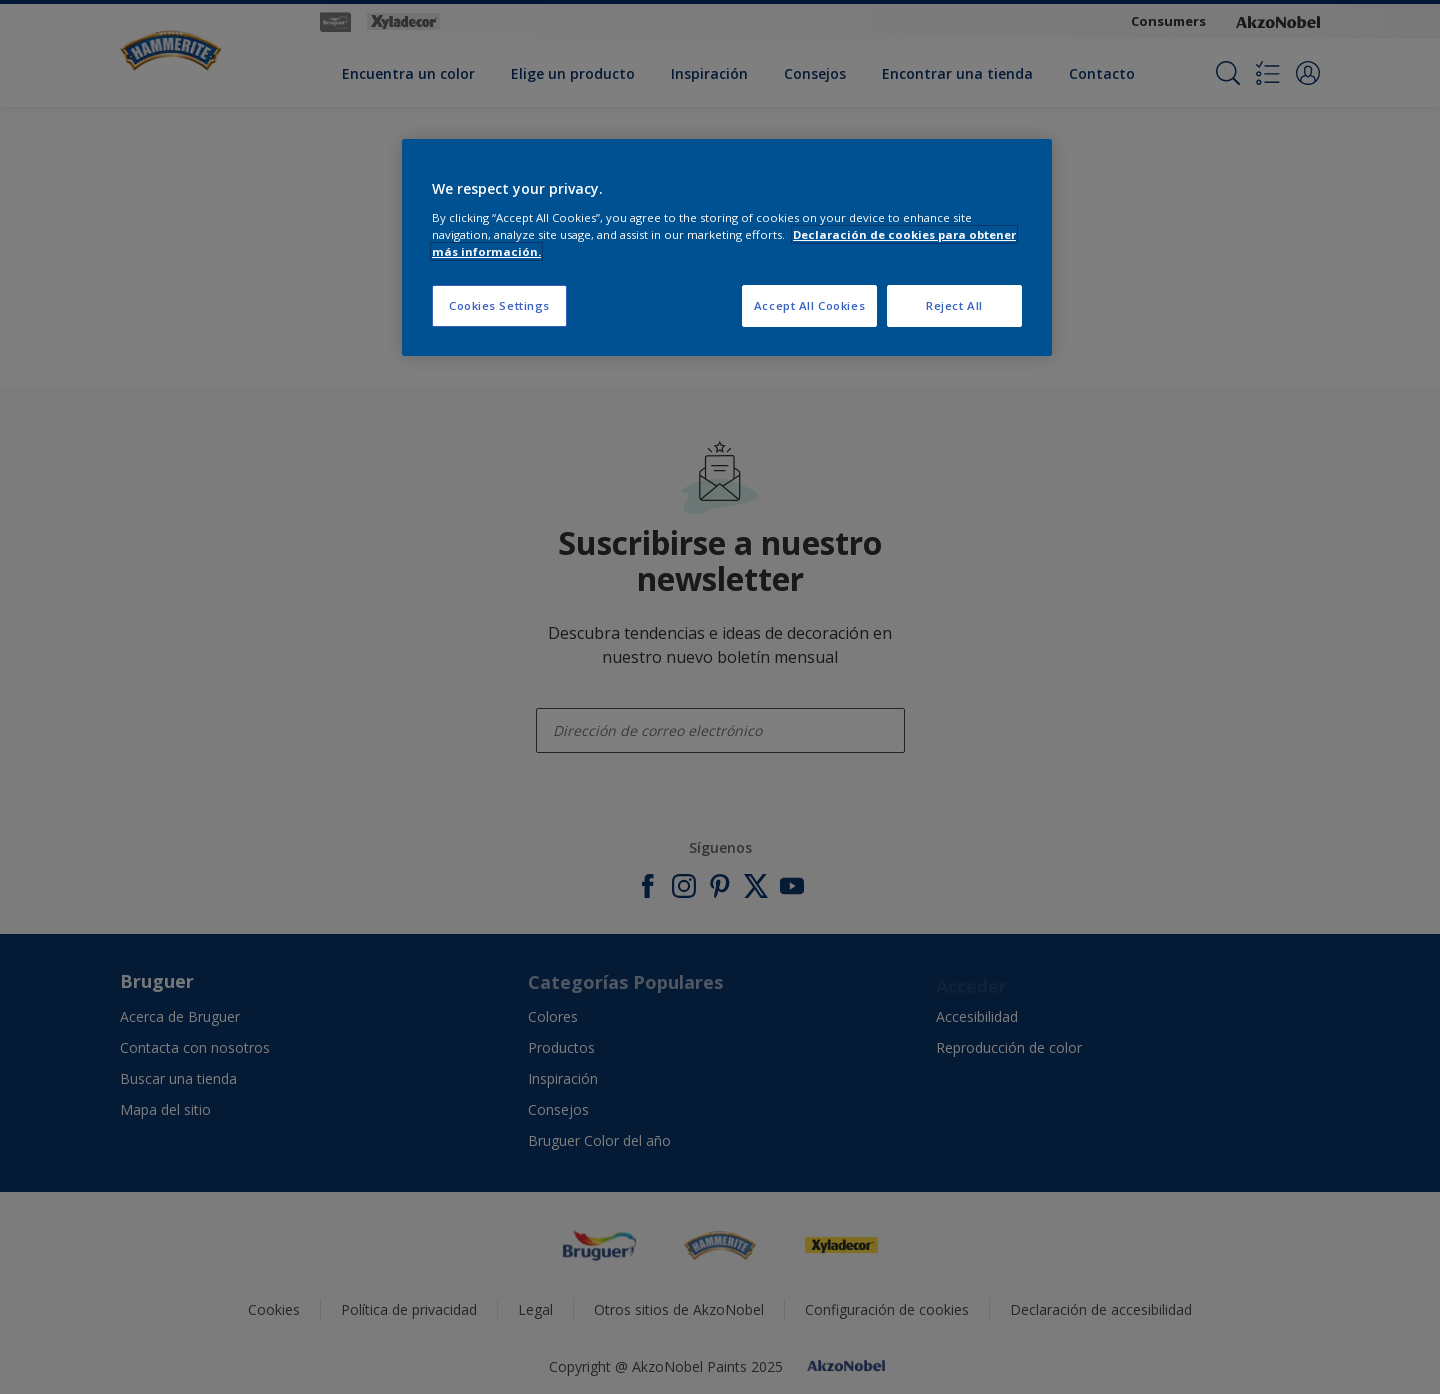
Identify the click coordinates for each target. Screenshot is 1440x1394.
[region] (727, 247)
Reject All (954, 305)
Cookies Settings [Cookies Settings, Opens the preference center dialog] (499, 305)
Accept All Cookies (809, 305)
